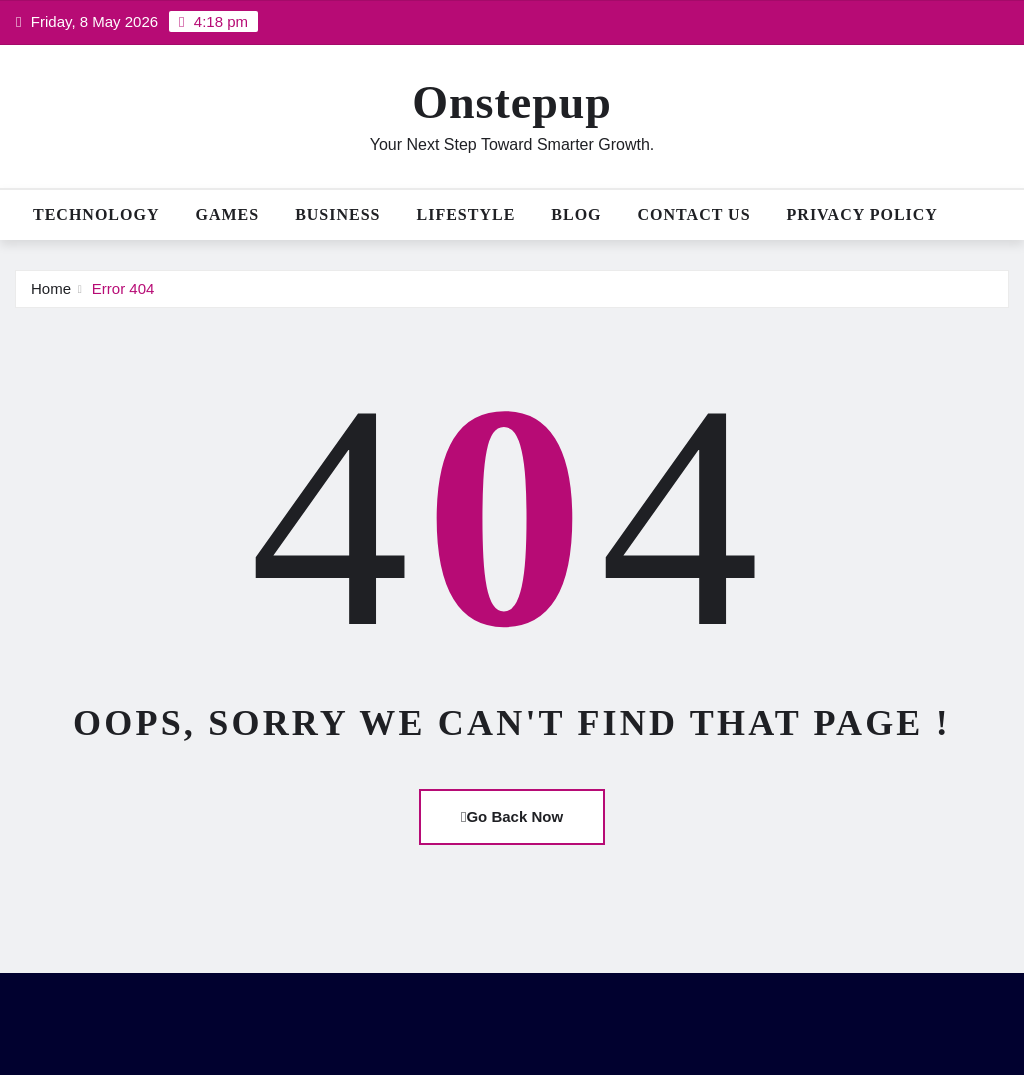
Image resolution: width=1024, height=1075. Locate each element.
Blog (576, 214)
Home (51, 288)
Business (337, 214)
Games (227, 214)
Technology (96, 214)
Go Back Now (512, 816)
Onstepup (512, 102)
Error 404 (123, 288)
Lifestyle (466, 214)
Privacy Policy (862, 214)
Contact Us (694, 214)
